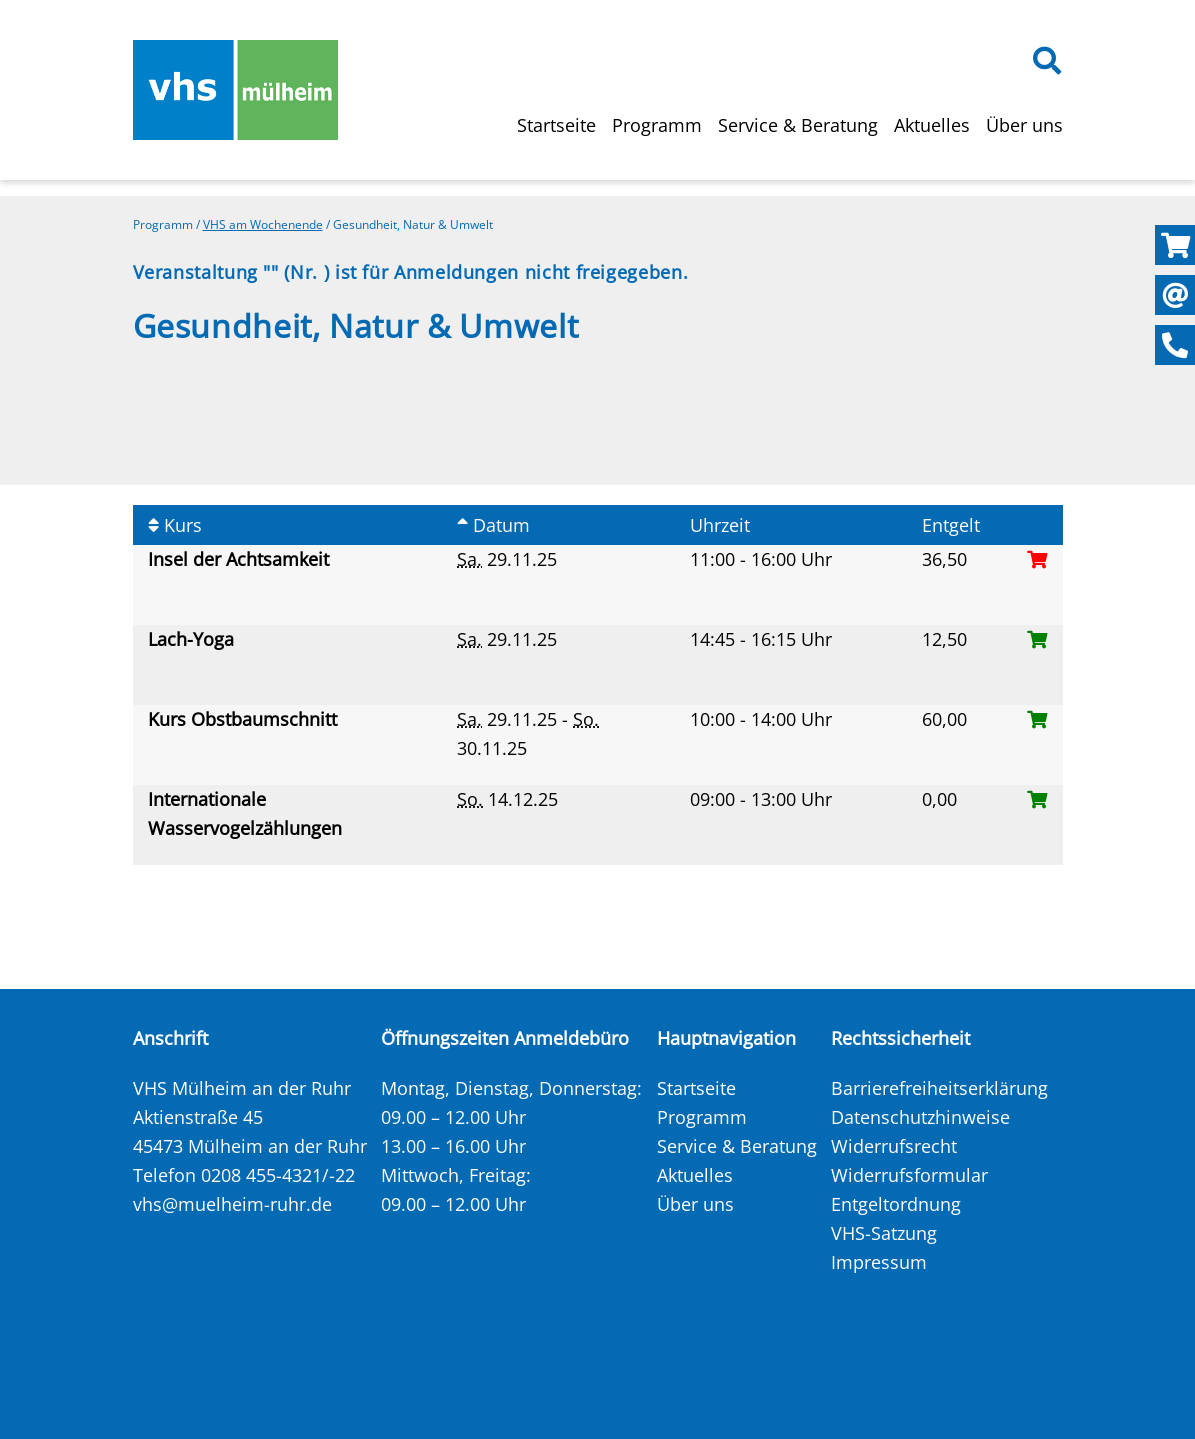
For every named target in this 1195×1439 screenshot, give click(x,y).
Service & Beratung (798, 125)
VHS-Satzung (884, 1233)
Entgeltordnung (896, 1204)
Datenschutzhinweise (920, 1117)
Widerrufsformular (909, 1175)
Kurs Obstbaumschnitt (245, 719)
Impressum (879, 1262)
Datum (493, 525)
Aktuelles (932, 125)
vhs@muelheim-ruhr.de (232, 1204)
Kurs (175, 525)
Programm (657, 125)
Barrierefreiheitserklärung (939, 1088)
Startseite (556, 125)
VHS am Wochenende (263, 224)
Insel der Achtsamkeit (241, 559)
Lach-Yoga (193, 639)
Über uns (1024, 125)
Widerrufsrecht (894, 1146)
